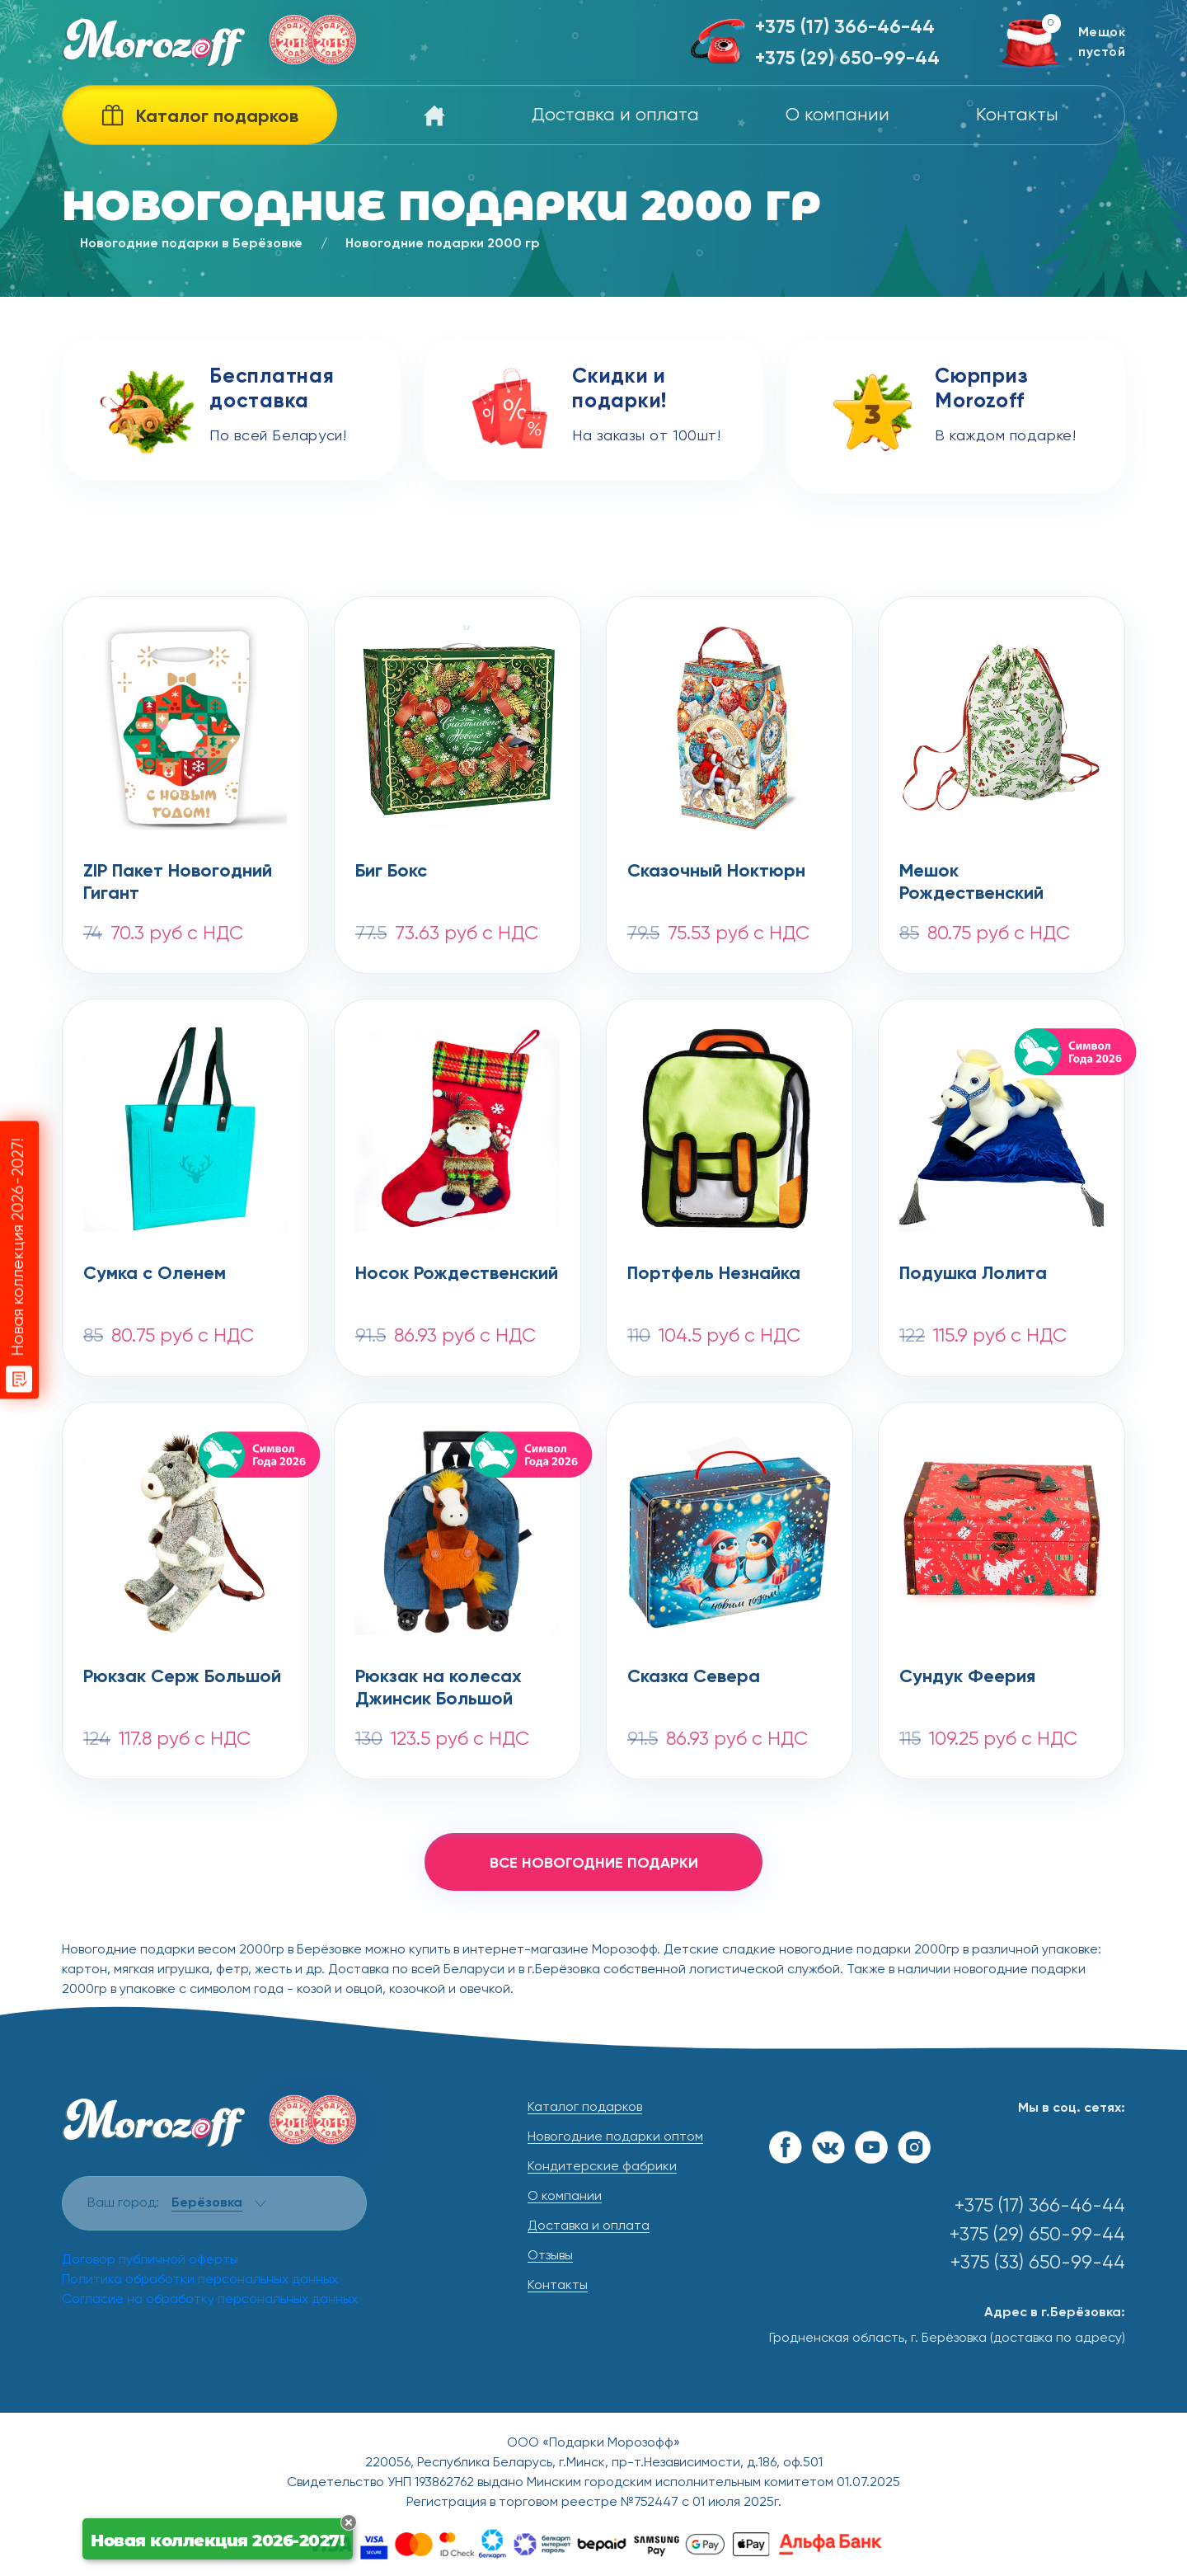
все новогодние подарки (594, 1863)
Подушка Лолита (973, 1274)
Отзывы (550, 2256)
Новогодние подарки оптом (615, 2137)
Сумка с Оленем (154, 1274)
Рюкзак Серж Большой (182, 1677)
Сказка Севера (693, 1677)
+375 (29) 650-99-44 (847, 58)
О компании (837, 115)
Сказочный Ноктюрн (716, 872)
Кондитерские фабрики (602, 2167)
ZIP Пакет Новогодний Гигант (177, 883)
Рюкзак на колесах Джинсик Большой (438, 1688)
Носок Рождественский (456, 1274)
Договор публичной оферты (150, 2260)
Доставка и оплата (615, 115)
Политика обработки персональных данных (200, 2280)
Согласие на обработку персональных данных (210, 2299)
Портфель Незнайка (713, 1274)
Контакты (1017, 115)
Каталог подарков (585, 2107)
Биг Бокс (391, 872)
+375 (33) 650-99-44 (1037, 2263)
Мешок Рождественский (971, 883)
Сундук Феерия (967, 1677)
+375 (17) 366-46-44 (845, 27)
